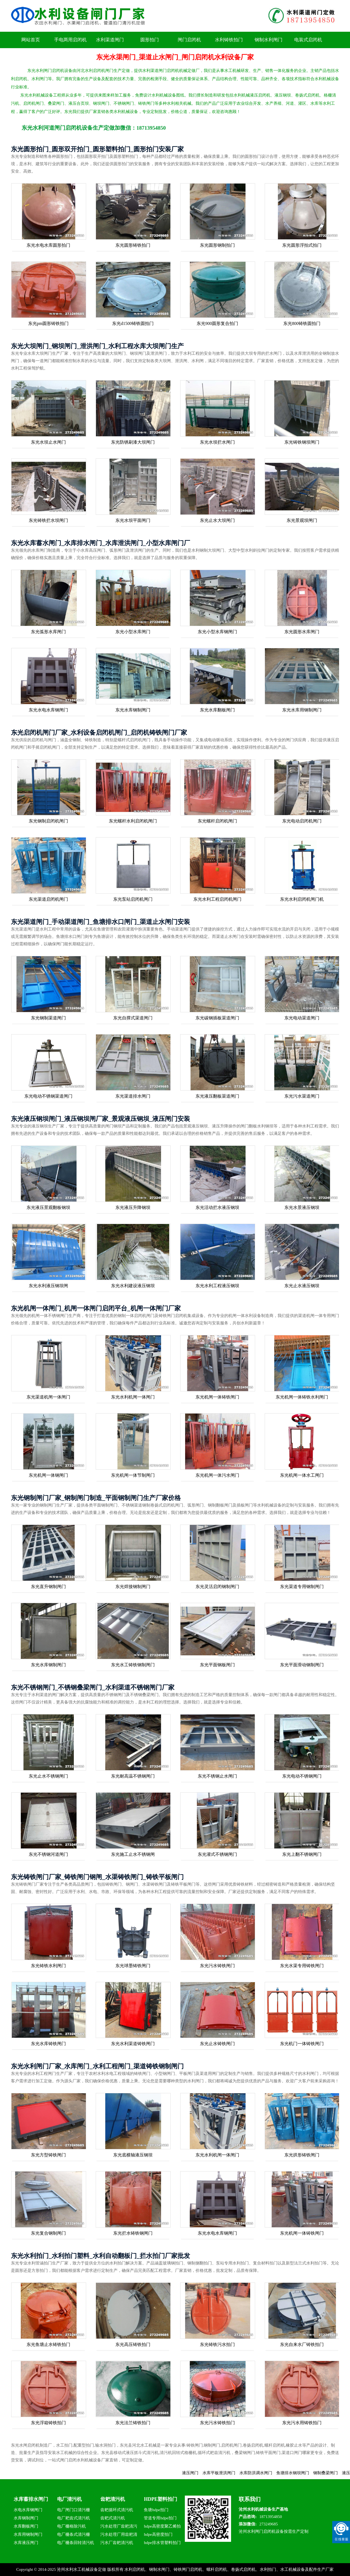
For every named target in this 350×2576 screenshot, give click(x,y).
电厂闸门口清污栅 (73, 2510)
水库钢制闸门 (26, 2518)
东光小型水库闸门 (132, 631)
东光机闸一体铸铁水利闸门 (302, 1397)
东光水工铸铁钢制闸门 (133, 1664)
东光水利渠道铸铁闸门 (133, 2043)
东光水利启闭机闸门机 (302, 899)
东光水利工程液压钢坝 (217, 1285)
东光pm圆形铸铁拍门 (48, 323)
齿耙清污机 (112, 2499)
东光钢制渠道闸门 (48, 1018)
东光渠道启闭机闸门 (48, 899)
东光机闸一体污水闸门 (217, 1475)
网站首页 (30, 39)
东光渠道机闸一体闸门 (48, 1397)
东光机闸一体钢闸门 (48, 1475)
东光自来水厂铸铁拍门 (302, 2344)
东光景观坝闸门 (302, 520)
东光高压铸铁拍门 (132, 2344)
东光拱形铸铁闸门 (301, 2155)
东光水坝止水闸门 (48, 442)
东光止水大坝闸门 (217, 520)
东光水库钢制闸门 (132, 710)
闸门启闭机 (189, 39)
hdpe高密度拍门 (158, 2534)
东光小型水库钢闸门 (217, 631)
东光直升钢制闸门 (48, 1586)
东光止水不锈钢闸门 (48, 1776)
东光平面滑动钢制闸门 (302, 1664)
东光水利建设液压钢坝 (133, 1285)
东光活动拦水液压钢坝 (217, 1207)
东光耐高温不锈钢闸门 (133, 1776)
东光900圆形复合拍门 (217, 323)
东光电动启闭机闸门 (302, 821)
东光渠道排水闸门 (132, 1096)
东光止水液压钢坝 (301, 1285)
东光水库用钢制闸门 (302, 710)
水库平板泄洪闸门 (231, 2473)
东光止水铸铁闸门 (217, 2043)
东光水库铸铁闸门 (48, 2043)
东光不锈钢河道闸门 (48, 1854)
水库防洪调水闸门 (268, 2473)
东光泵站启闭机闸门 (133, 899)
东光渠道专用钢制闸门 (302, 1586)
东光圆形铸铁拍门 (132, 245)
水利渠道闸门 (110, 39)
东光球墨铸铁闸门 (132, 1965)
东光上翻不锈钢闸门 (302, 1854)
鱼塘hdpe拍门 (156, 2510)
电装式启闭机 (308, 39)
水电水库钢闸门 (28, 2510)
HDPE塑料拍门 (160, 2499)
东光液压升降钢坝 (132, 1207)
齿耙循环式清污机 (116, 2510)
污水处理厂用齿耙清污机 (118, 2535)
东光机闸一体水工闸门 (302, 1475)
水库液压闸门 (26, 2542)
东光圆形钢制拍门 (217, 245)
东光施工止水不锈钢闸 (133, 1854)
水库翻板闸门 (26, 2526)
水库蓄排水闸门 (31, 2499)
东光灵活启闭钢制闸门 (217, 1586)
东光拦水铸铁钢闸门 (133, 2233)
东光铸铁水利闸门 (48, 1965)
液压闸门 (202, 2473)
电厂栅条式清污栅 (73, 2534)
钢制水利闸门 (268, 39)
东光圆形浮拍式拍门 (302, 245)
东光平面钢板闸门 (217, 1664)
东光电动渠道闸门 (301, 1018)
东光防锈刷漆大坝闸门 (133, 442)
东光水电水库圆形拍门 (48, 245)
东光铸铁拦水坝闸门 (48, 520)
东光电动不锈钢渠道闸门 (48, 1096)
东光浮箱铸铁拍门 (48, 2422)
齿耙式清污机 (112, 2518)
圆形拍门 (149, 39)
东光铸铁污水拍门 (217, 2344)
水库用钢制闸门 (28, 2534)
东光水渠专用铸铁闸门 (302, 1965)
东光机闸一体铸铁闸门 (217, 1397)
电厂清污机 (69, 2499)
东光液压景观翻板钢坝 (48, 1207)
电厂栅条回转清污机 (75, 2542)
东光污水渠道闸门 (301, 1096)
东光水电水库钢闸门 (48, 710)
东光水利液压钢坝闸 (48, 1285)
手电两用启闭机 (70, 39)
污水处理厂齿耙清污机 (118, 2527)
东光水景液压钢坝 (301, 1207)
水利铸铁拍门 (229, 39)
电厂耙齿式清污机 (73, 2518)
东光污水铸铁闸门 (217, 1965)
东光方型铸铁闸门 (48, 2155)
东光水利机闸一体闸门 (133, 1397)
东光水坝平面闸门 (132, 520)
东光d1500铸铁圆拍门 (133, 323)
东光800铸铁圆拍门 (301, 323)
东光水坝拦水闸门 (217, 442)
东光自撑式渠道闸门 (133, 1018)
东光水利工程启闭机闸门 (217, 899)
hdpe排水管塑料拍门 (162, 2542)
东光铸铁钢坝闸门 (301, 442)
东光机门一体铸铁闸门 (302, 2043)
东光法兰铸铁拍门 (132, 2422)
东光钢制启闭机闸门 (48, 821)
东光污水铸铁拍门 (217, 2422)
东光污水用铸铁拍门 (302, 2422)
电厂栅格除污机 (71, 2526)
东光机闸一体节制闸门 (133, 1475)
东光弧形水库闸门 (48, 631)
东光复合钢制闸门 (48, 2233)
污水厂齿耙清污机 (116, 2542)
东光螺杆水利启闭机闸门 (133, 821)
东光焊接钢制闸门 (132, 1586)
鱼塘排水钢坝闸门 (305, 2473)
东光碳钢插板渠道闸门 (217, 1018)
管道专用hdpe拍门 (160, 2518)
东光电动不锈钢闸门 (302, 1776)
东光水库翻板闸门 (217, 710)
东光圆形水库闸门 (301, 631)
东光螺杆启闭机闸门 (217, 821)
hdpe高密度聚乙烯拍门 (162, 2527)
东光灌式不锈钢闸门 (217, 1854)
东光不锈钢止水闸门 (217, 1776)
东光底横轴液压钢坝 (133, 2155)
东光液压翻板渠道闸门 (217, 1096)
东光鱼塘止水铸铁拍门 (48, 2344)
